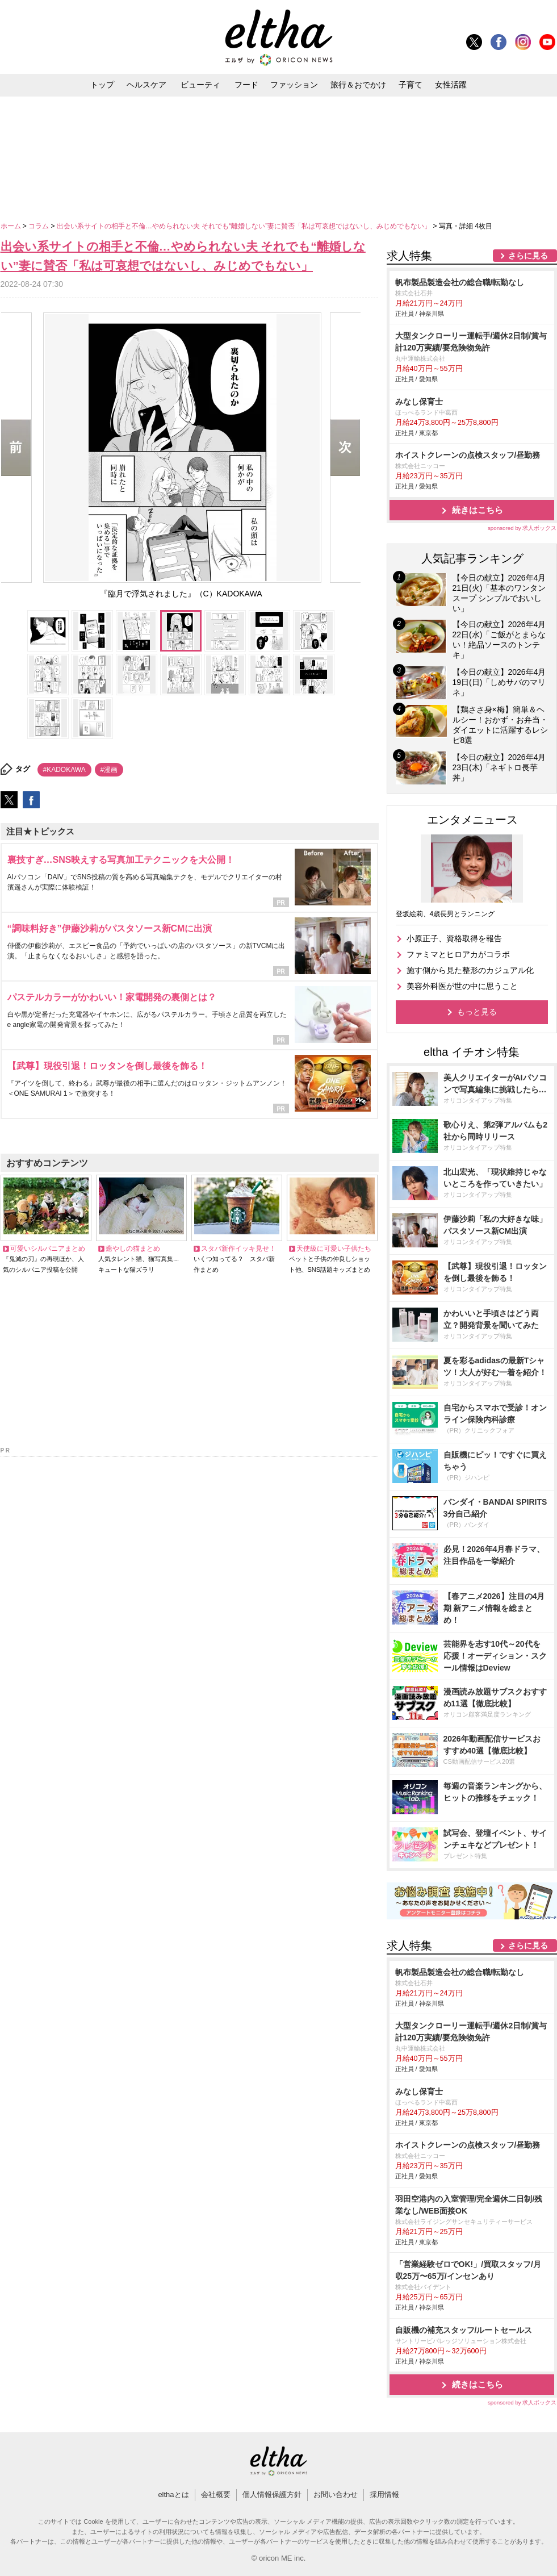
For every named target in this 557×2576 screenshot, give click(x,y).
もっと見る (477, 1011)
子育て (410, 84)
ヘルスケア (146, 84)
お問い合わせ (335, 2494)
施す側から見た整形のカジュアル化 (470, 970)
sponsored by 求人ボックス (522, 528)
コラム (39, 226)
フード (246, 84)
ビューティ (200, 84)
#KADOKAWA (64, 770)
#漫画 (109, 770)
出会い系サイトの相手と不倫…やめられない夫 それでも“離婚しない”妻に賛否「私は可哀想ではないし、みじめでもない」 (245, 226)
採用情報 (384, 2494)
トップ (102, 84)
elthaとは (173, 2494)
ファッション (294, 84)
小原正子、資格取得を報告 (454, 938)
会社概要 (216, 2494)
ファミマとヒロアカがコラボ (458, 954)
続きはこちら (477, 510)
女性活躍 (451, 84)
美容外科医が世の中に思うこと (462, 986)
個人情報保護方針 (271, 2494)
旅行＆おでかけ (358, 84)
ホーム (12, 226)
